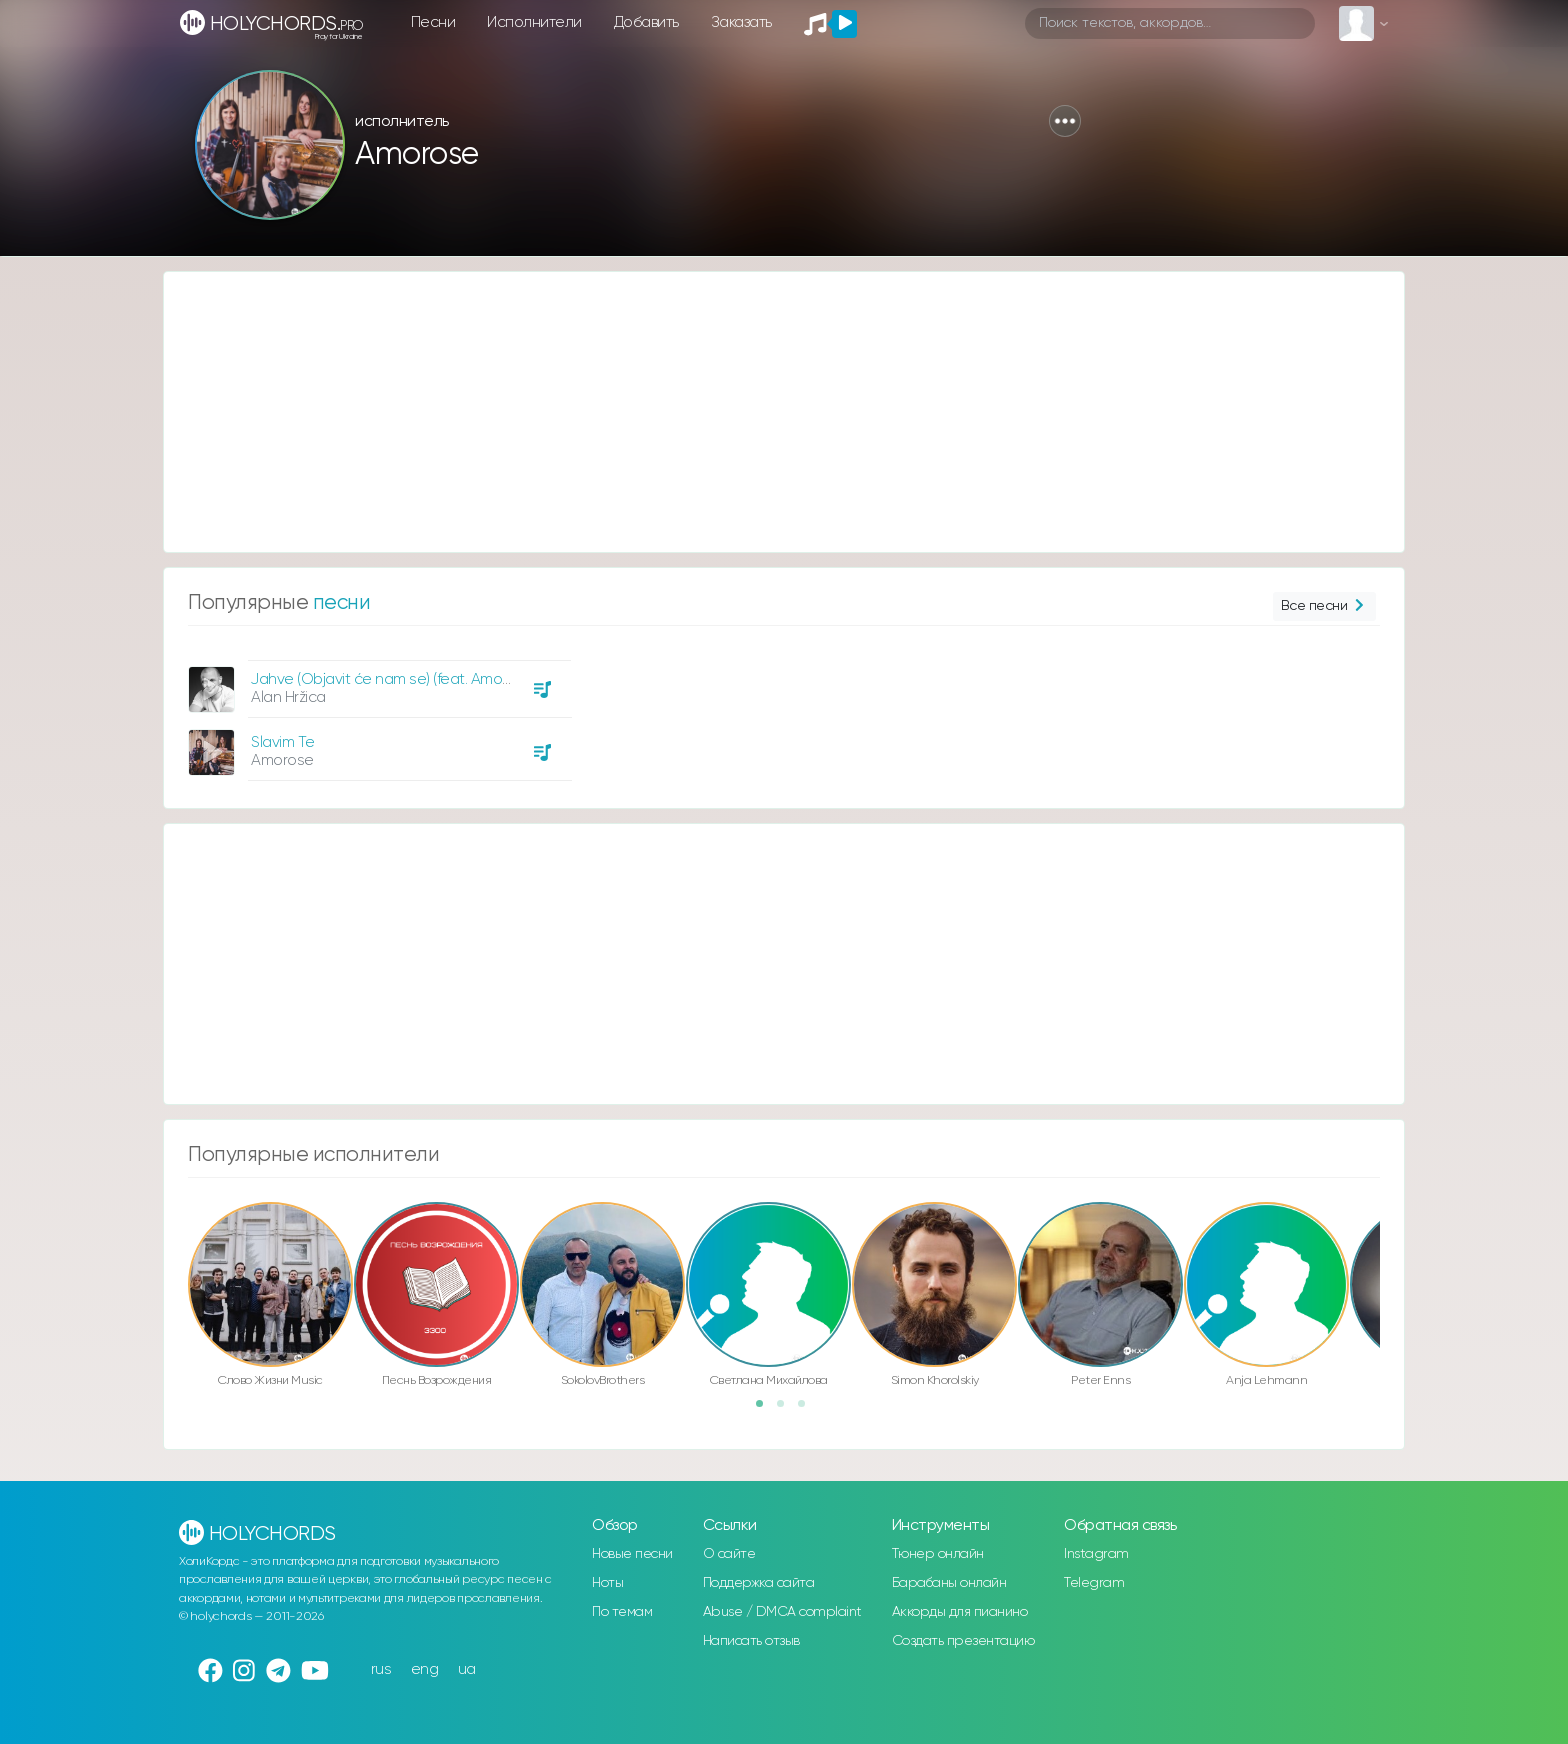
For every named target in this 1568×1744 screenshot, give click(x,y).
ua (467, 1669)
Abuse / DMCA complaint (782, 1612)
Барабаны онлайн (949, 1583)
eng (425, 1669)
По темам (622, 1612)
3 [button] (808, 1410)
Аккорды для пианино (960, 1612)
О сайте (729, 1554)
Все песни (1324, 606)
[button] (1065, 121)
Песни (433, 22)
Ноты (607, 1583)
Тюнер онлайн (938, 1554)
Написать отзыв (751, 1641)
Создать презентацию (963, 1641)
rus (381, 1669)
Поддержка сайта (759, 1583)
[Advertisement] (764, 412)
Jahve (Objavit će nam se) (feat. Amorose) (394, 679)
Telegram (1094, 1583)
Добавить (646, 22)
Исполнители (534, 22)
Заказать (741, 22)
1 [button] (766, 1410)
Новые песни (632, 1554)
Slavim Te (283, 742)
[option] (377, 713)
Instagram (1096, 1554)
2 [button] (787, 1410)
